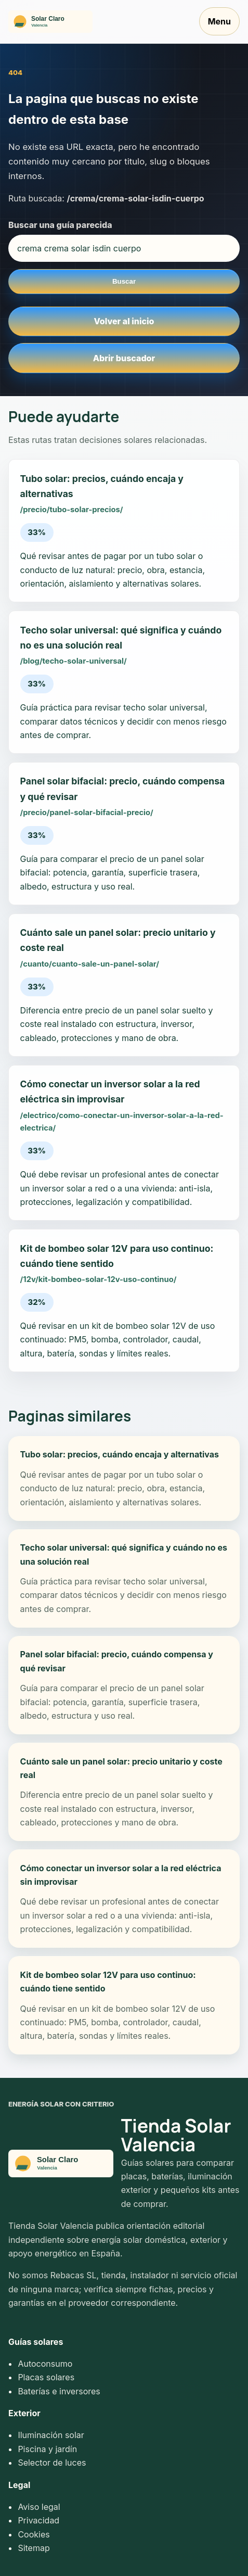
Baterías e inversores (59, 2391)
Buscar (124, 281)
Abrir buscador (124, 358)
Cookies (33, 2534)
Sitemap (33, 2548)
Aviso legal (39, 2507)
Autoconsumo (45, 2363)
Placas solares (46, 2377)
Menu (219, 21)
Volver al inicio (124, 321)
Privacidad (38, 2520)
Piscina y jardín (47, 2449)
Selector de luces (52, 2462)
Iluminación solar (51, 2435)
